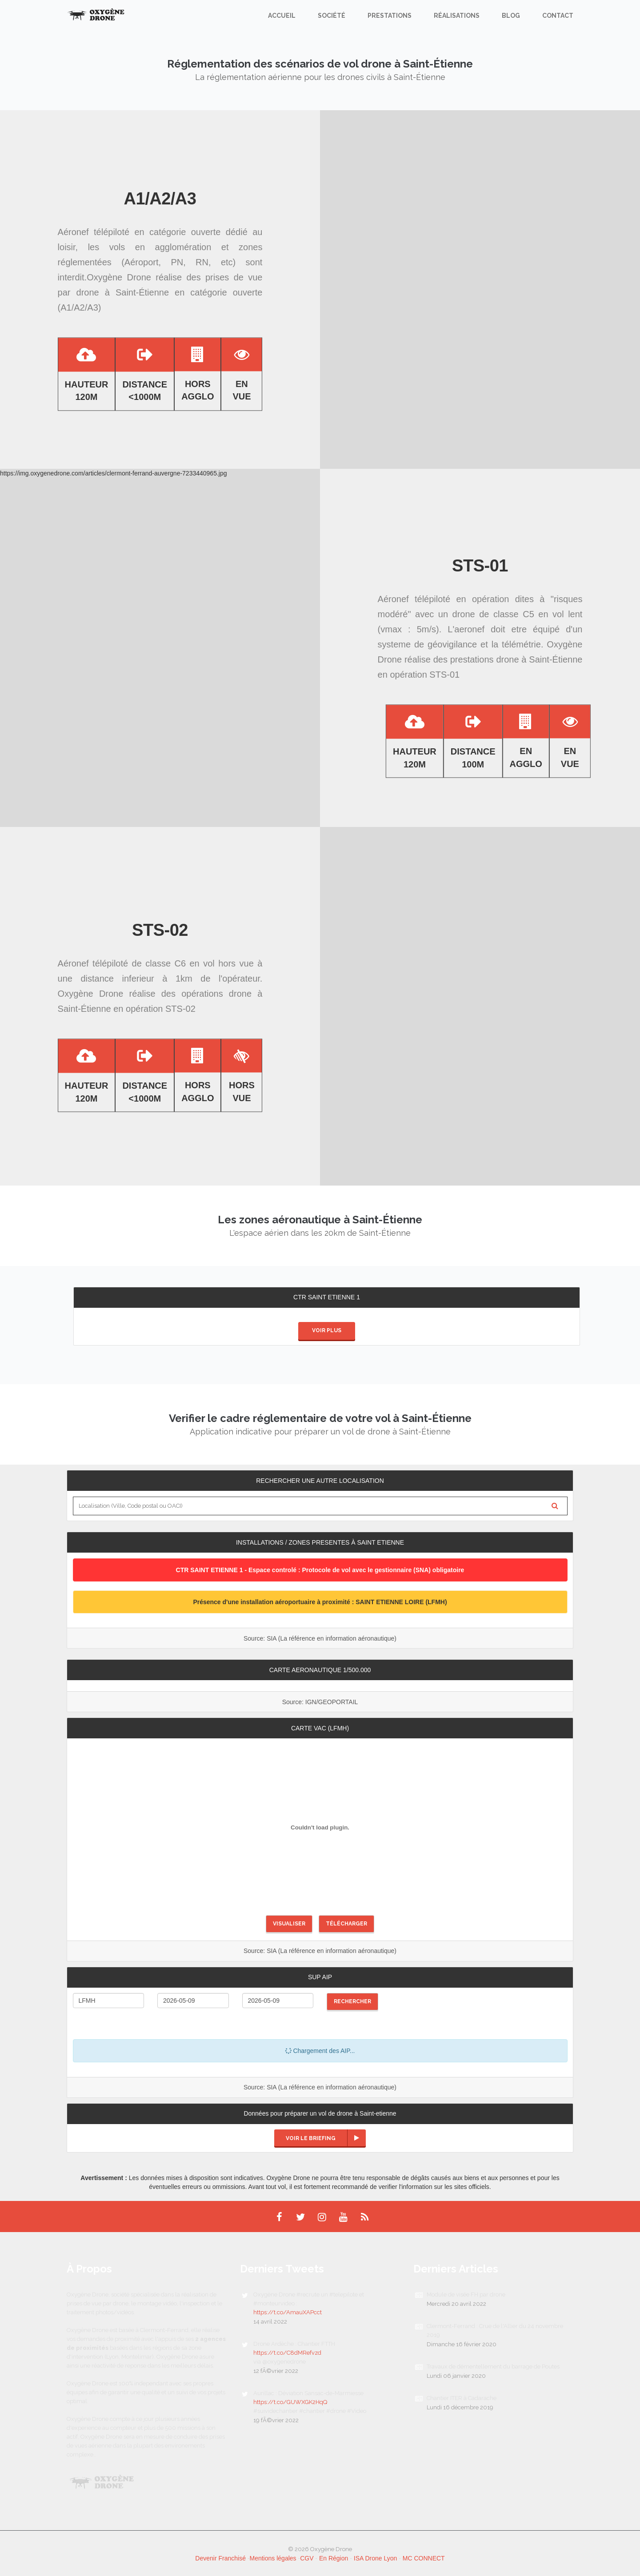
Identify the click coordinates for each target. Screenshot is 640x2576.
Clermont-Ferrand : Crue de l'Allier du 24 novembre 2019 (495, 2330)
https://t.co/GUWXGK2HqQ (290, 2402)
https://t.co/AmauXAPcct (287, 2312)
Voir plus (326, 1330)
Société (331, 15)
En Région (333, 2558)
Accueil (282, 15)
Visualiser (289, 1924)
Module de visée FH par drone (466, 2294)
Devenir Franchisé (220, 2558)
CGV (306, 2558)
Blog (511, 15)
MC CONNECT (424, 2558)
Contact (557, 15)
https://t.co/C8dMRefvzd (287, 2352)
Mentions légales (273, 2558)
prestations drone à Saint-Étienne (516, 659)
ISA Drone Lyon (375, 2558)
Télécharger (346, 1924)
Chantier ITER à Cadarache (461, 2398)
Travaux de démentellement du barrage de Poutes (493, 2366)
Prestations (390, 15)
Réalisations (457, 15)
